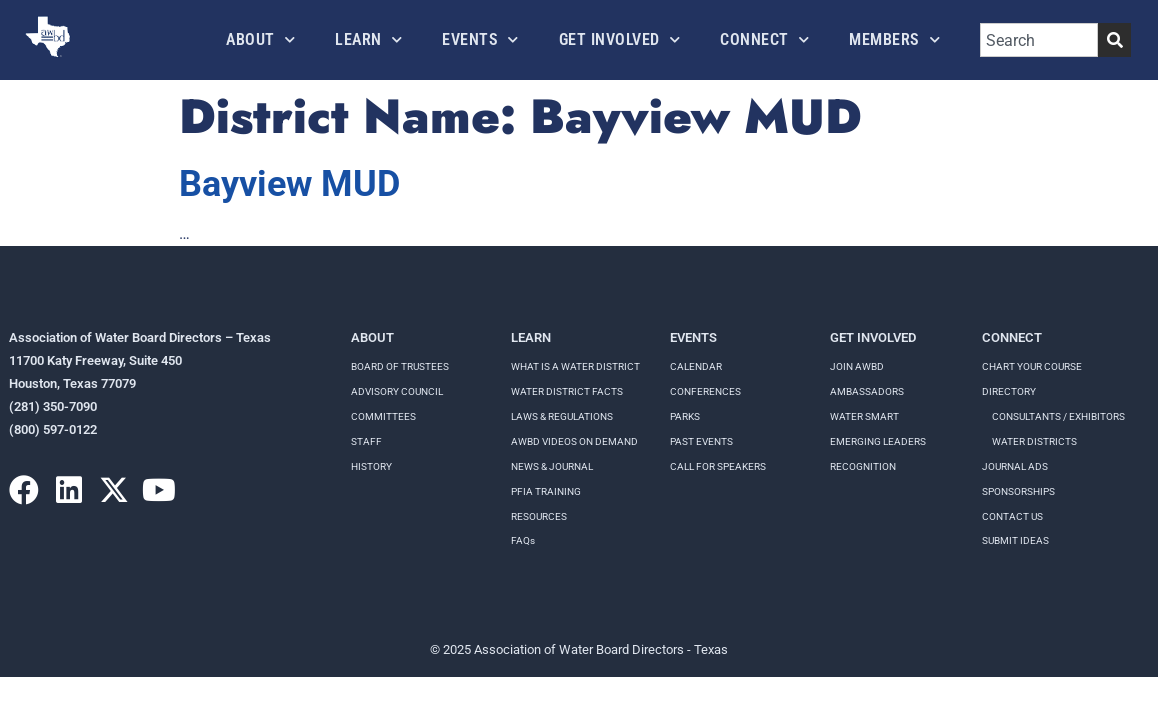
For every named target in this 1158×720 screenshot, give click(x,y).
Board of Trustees (400, 366)
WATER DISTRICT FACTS (567, 391)
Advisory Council (397, 391)
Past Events (701, 441)
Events (480, 39)
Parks (685, 416)
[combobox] (1039, 40)
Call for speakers (718, 466)
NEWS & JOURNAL (552, 466)
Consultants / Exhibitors (1058, 416)
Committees (383, 416)
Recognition (863, 466)
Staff (366, 441)
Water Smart (864, 416)
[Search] (1114, 40)
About (260, 39)
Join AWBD (857, 366)
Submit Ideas (1015, 540)
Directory (1009, 391)
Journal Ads (1015, 466)
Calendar (696, 366)
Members (894, 39)
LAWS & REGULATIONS (562, 416)
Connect (764, 39)
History (371, 466)
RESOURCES (539, 516)
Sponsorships (1018, 491)
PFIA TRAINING (546, 491)
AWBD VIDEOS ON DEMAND (574, 441)
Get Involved (620, 39)
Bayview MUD (289, 184)
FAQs (523, 540)
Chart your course (1032, 366)
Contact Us (1012, 516)
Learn (368, 39)
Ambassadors (867, 391)
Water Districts (1034, 441)
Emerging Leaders (878, 441)
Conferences (705, 391)
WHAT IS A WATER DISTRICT (575, 366)
